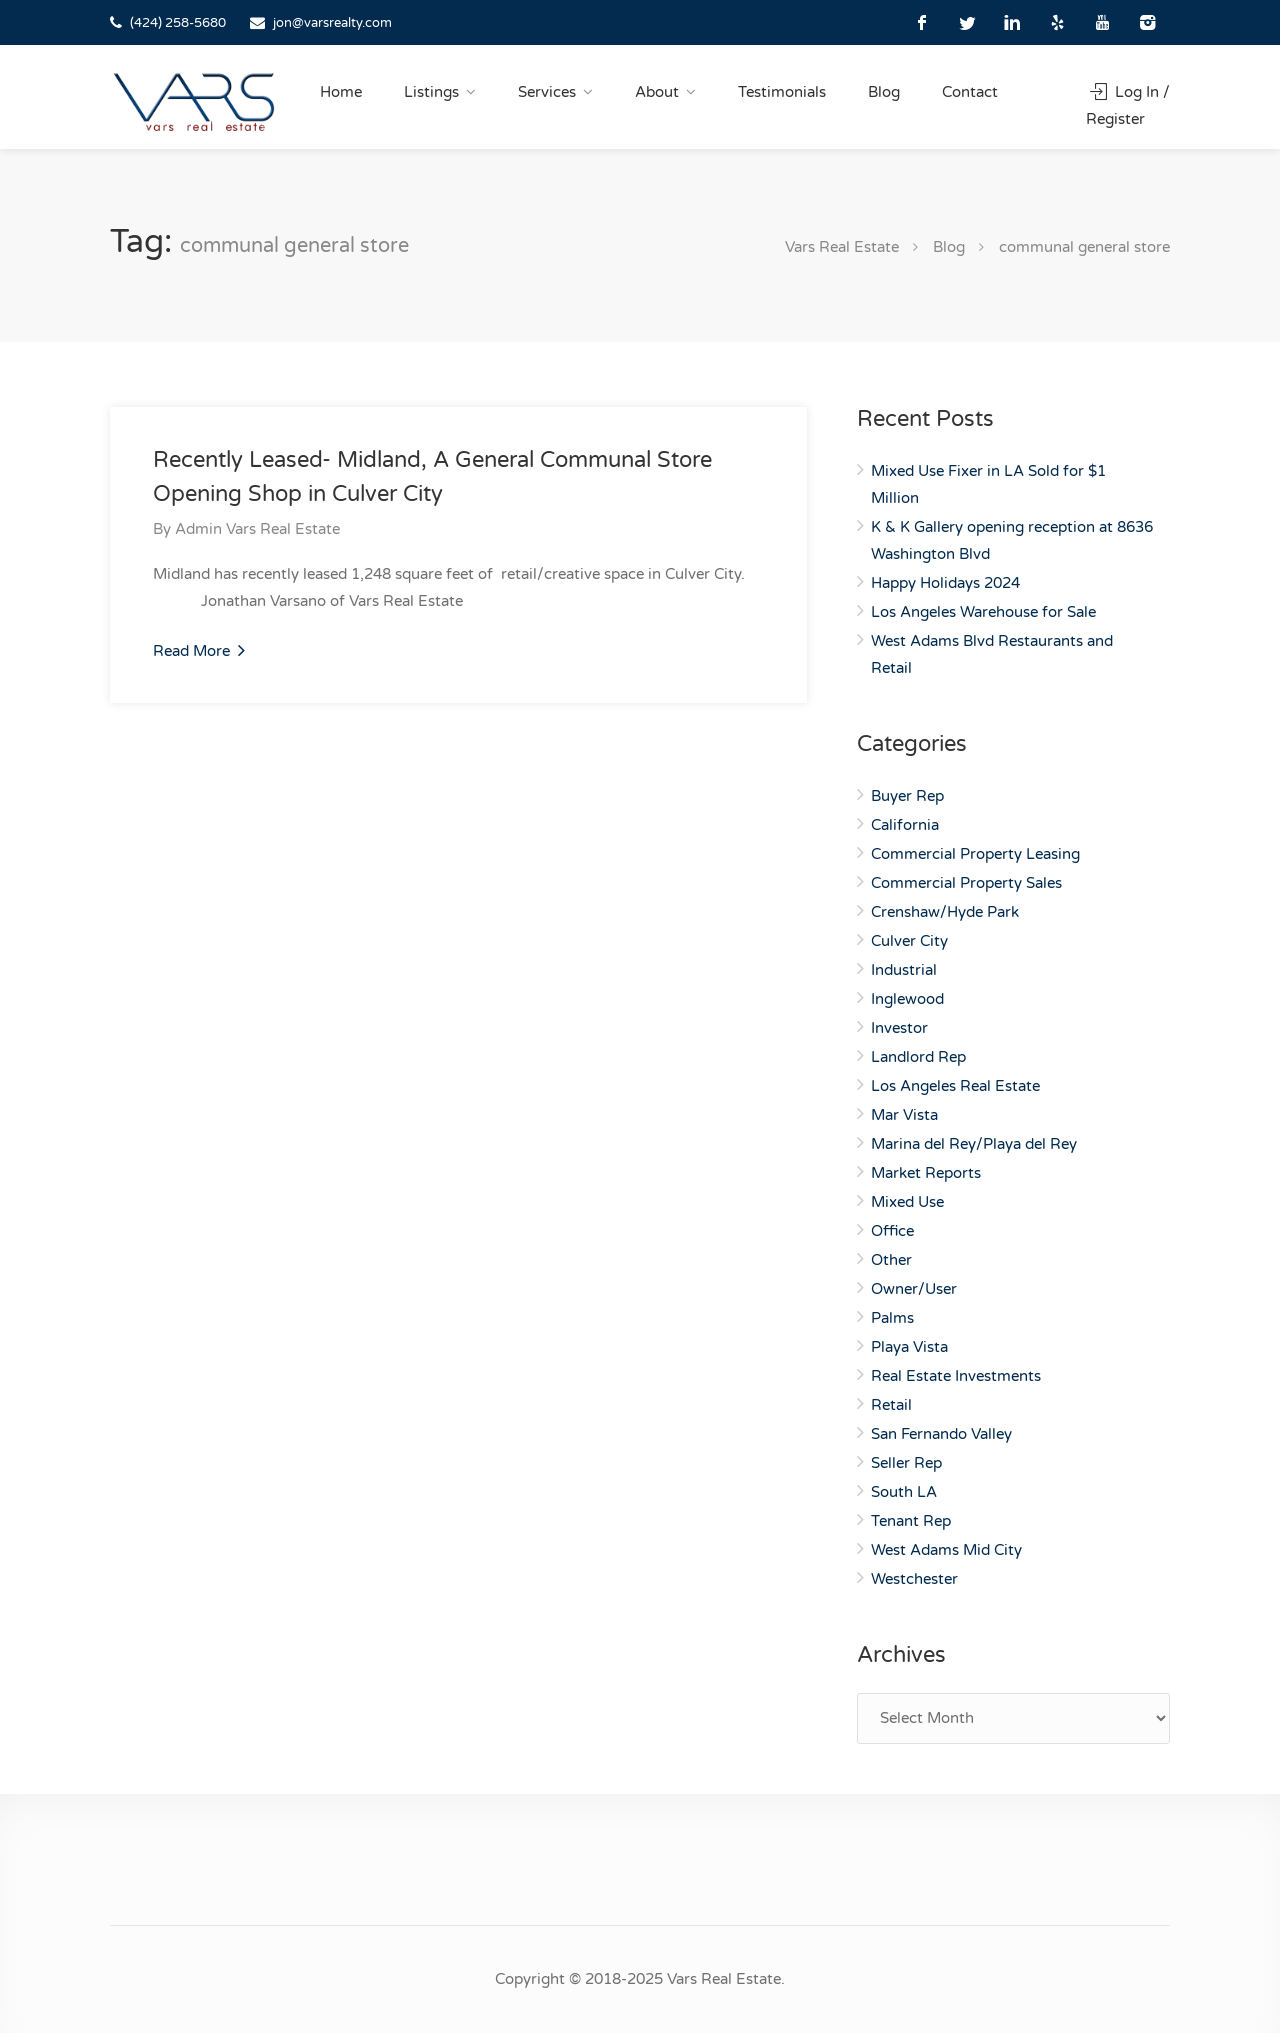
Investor (899, 1028)
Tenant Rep (911, 1521)
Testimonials (782, 92)
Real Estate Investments (956, 1376)
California (905, 825)
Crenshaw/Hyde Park (945, 912)
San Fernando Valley (941, 1434)
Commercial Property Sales (966, 883)
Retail (891, 1405)
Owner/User (914, 1289)
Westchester (914, 1579)
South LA (904, 1492)
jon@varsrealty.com (332, 23)
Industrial (904, 970)
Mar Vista (904, 1115)
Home (341, 92)
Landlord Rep (918, 1057)
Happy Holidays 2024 (945, 583)
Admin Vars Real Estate (257, 529)
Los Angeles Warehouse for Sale (983, 612)
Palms (892, 1318)
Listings (431, 92)
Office (892, 1231)
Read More (199, 650)
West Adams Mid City (946, 1550)
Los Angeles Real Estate (955, 1086)
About (657, 92)
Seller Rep (906, 1463)
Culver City (909, 941)
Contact (970, 92)
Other (891, 1260)
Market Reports (926, 1173)
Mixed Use (907, 1202)
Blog (884, 92)
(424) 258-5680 (178, 23)
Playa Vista (909, 1347)
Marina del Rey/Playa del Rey (974, 1144)
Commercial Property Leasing (975, 854)
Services (547, 92)
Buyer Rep (907, 796)
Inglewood (907, 999)
